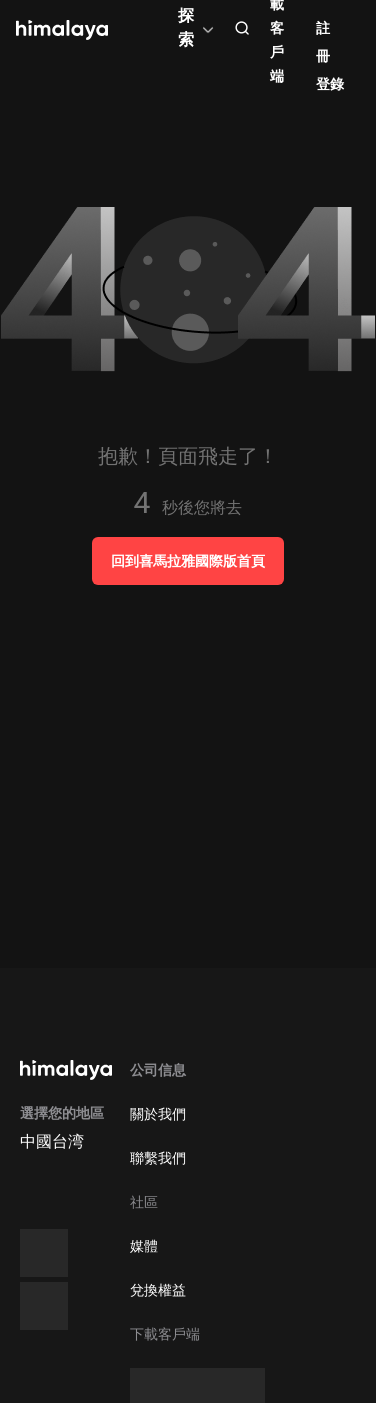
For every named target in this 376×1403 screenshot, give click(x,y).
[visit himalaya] (62, 30)
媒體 (144, 1246)
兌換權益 (158, 1290)
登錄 (330, 84)
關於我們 (158, 1114)
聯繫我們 (158, 1158)
